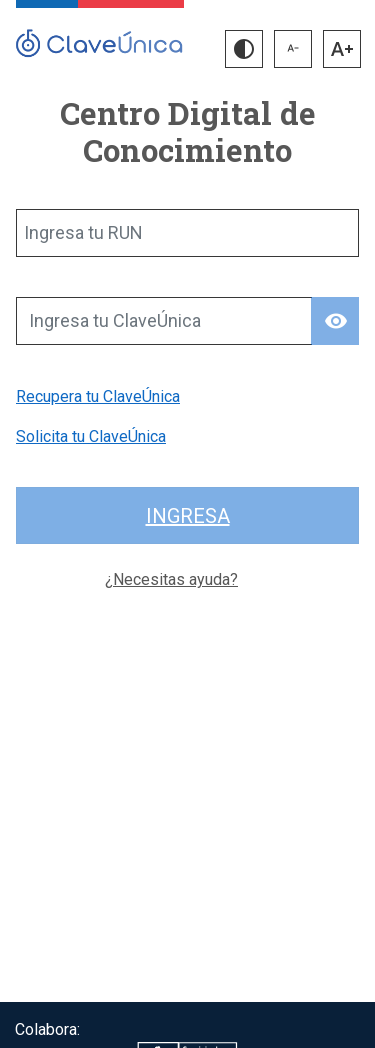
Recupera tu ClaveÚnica (98, 396)
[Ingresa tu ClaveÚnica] (164, 321)
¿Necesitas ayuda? (171, 579)
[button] (244, 49)
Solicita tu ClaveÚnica (91, 436)
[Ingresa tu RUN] (187, 233)
